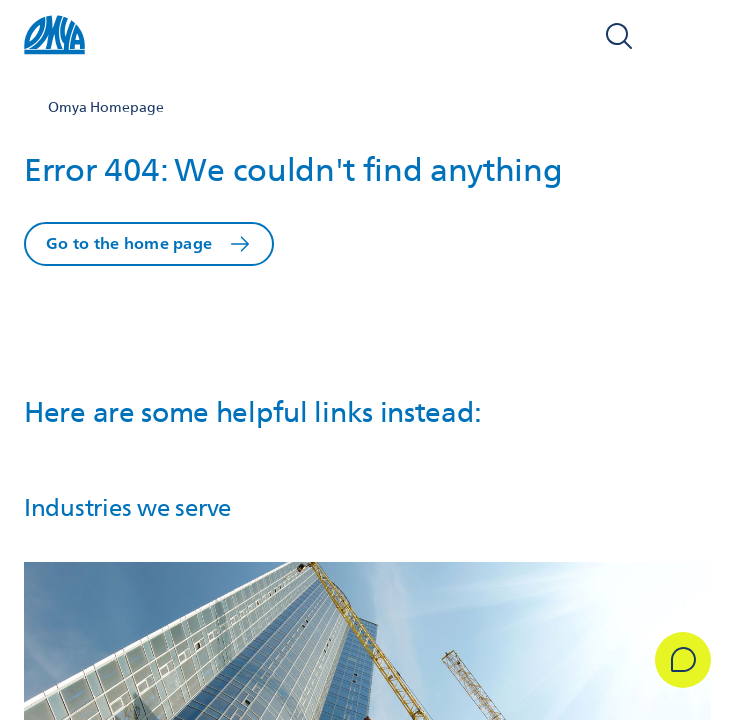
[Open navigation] (689, 36)
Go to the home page (129, 243)
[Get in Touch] (683, 660)
